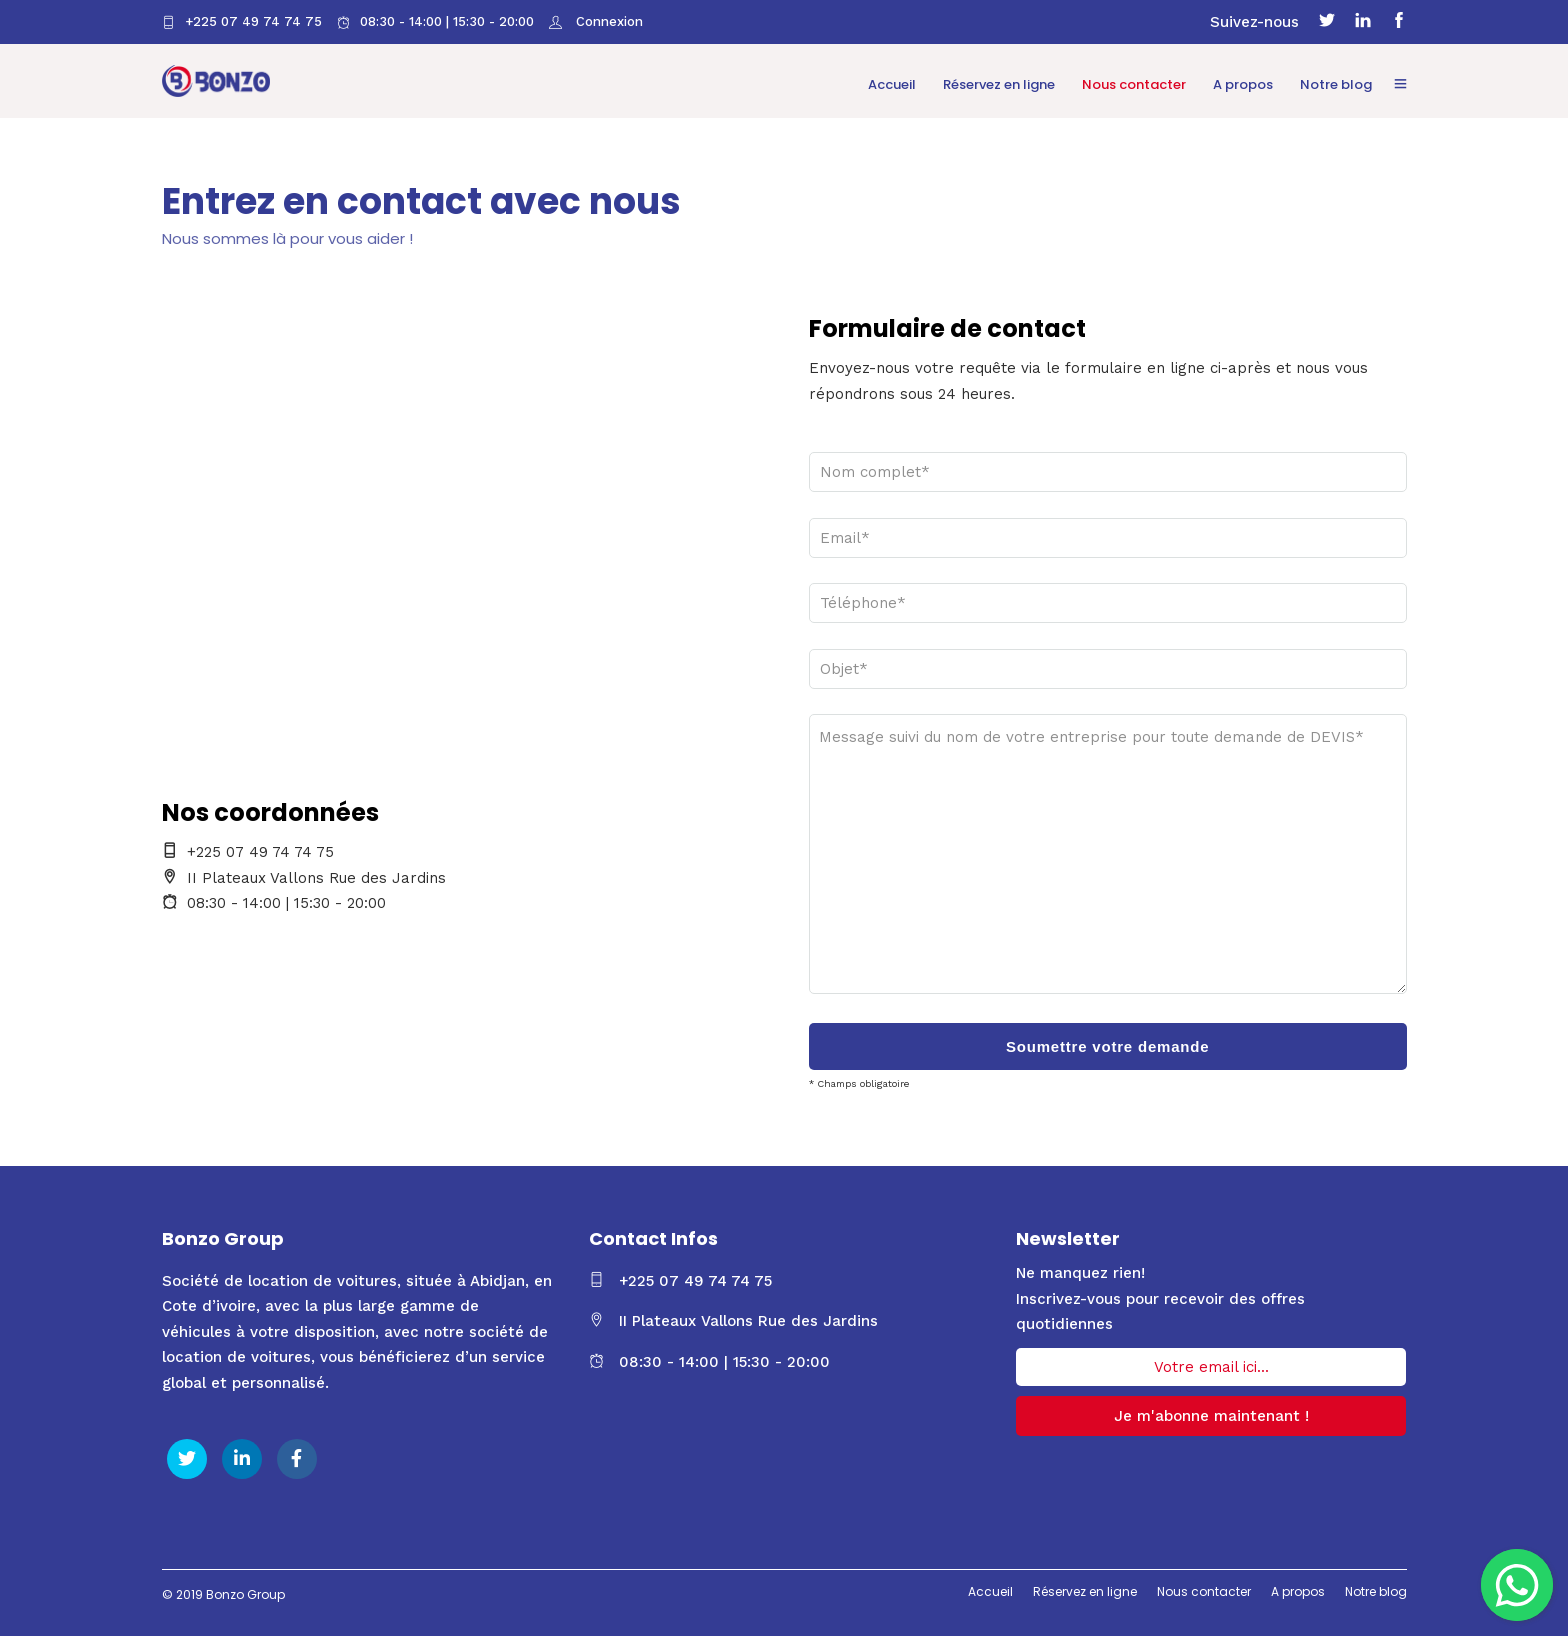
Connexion (607, 21)
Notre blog (1336, 84)
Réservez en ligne (999, 84)
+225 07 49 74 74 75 (242, 21)
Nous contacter (1134, 84)
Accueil (892, 84)
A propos (1243, 84)
